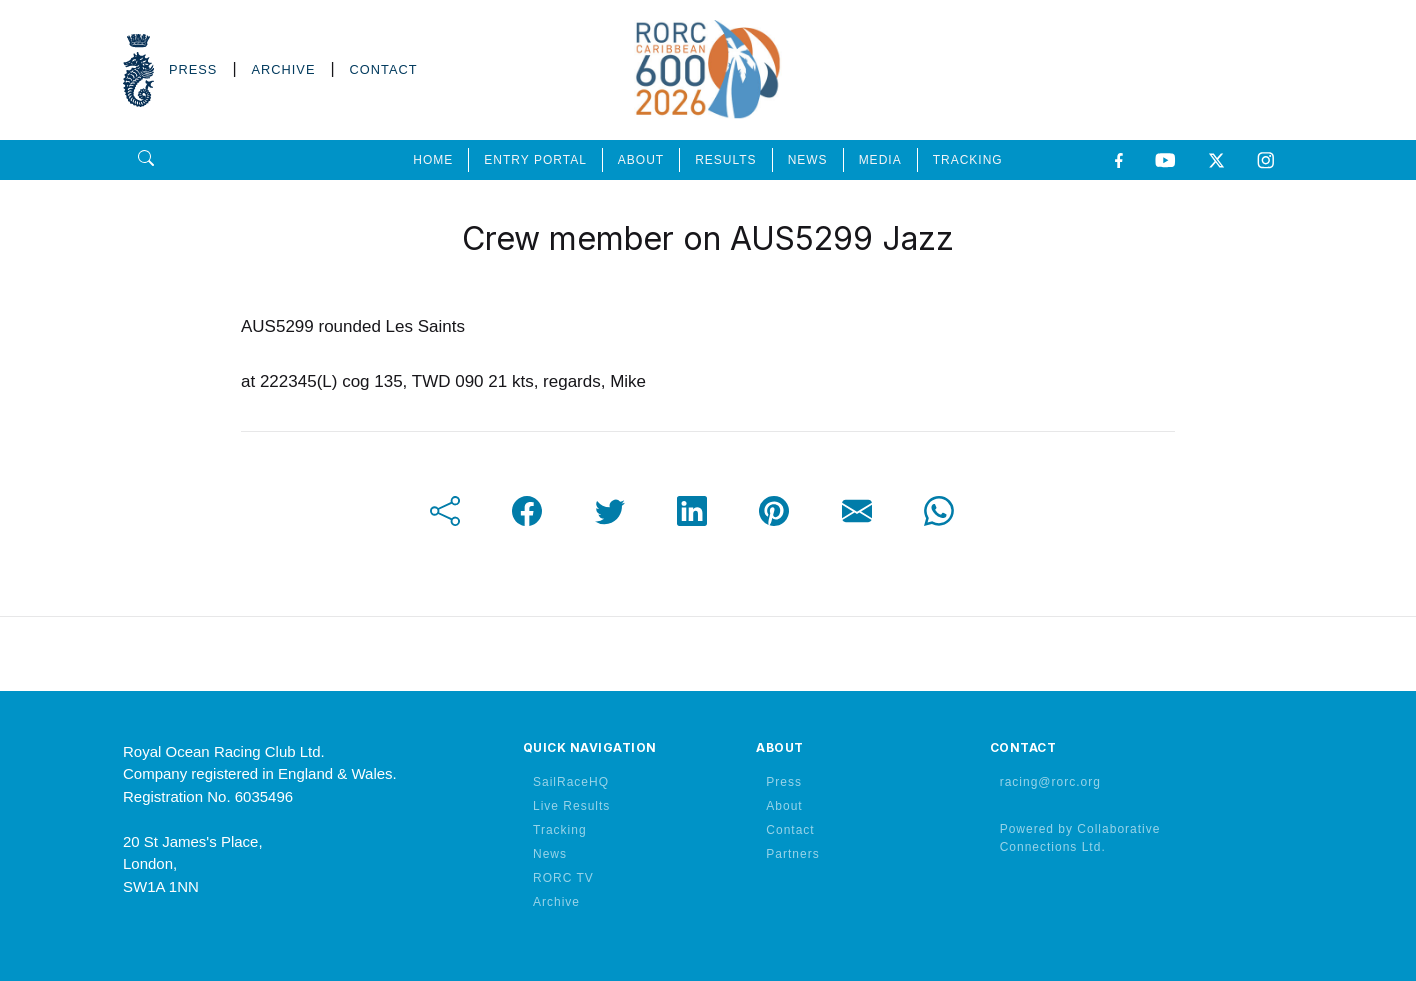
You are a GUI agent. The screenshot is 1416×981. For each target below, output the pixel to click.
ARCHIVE (284, 69)
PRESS (193, 69)
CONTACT (384, 69)
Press (784, 782)
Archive (556, 902)
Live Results (571, 806)
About (784, 806)
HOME (433, 160)
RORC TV (563, 878)
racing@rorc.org (1050, 782)
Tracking (560, 830)
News (550, 854)
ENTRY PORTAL (535, 160)
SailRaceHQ (571, 782)
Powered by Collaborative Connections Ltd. (1080, 838)
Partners (792, 854)
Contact (790, 830)
